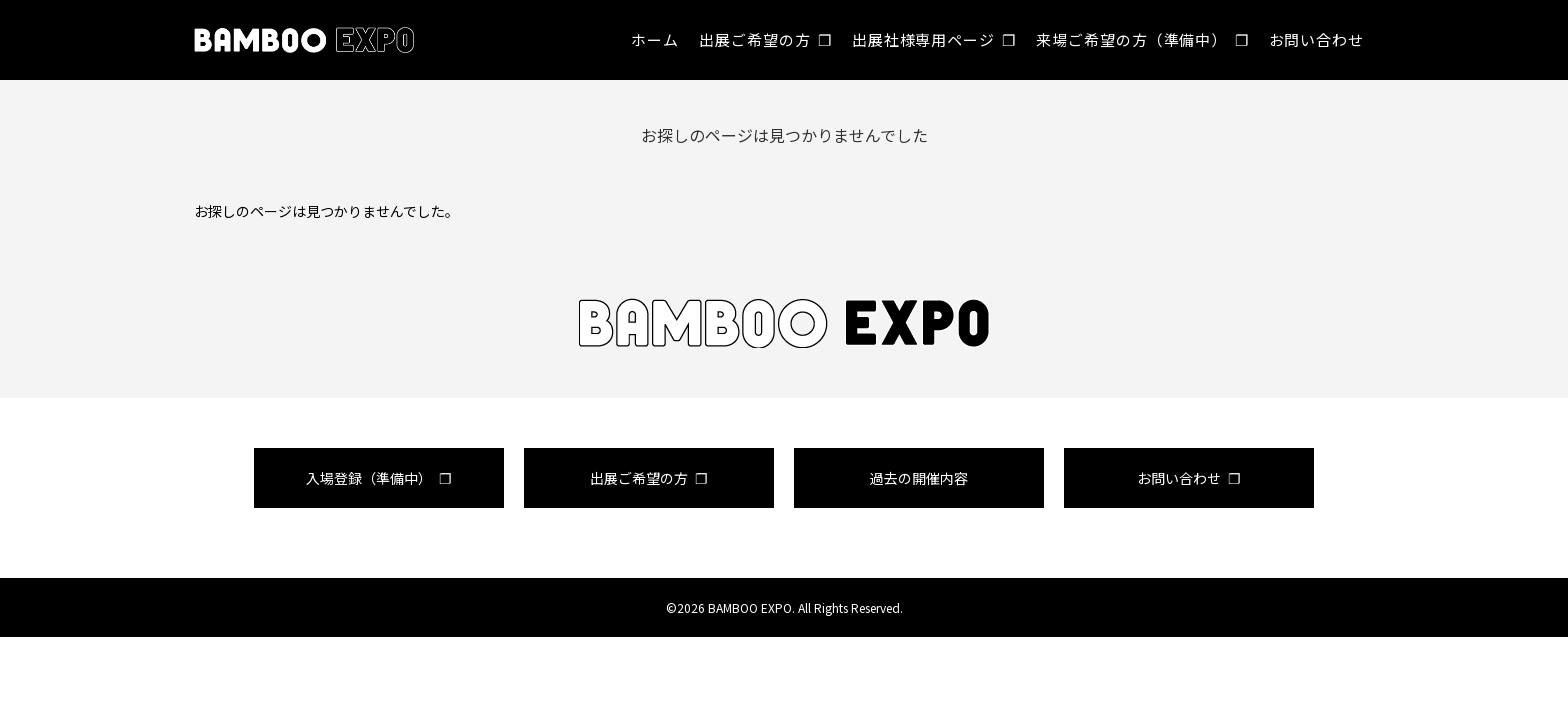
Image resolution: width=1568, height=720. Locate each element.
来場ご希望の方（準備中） (1131, 39)
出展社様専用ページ (923, 39)
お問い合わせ (1316, 39)
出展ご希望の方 (754, 39)
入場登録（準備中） (369, 478)
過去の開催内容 (919, 478)
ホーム (655, 39)
